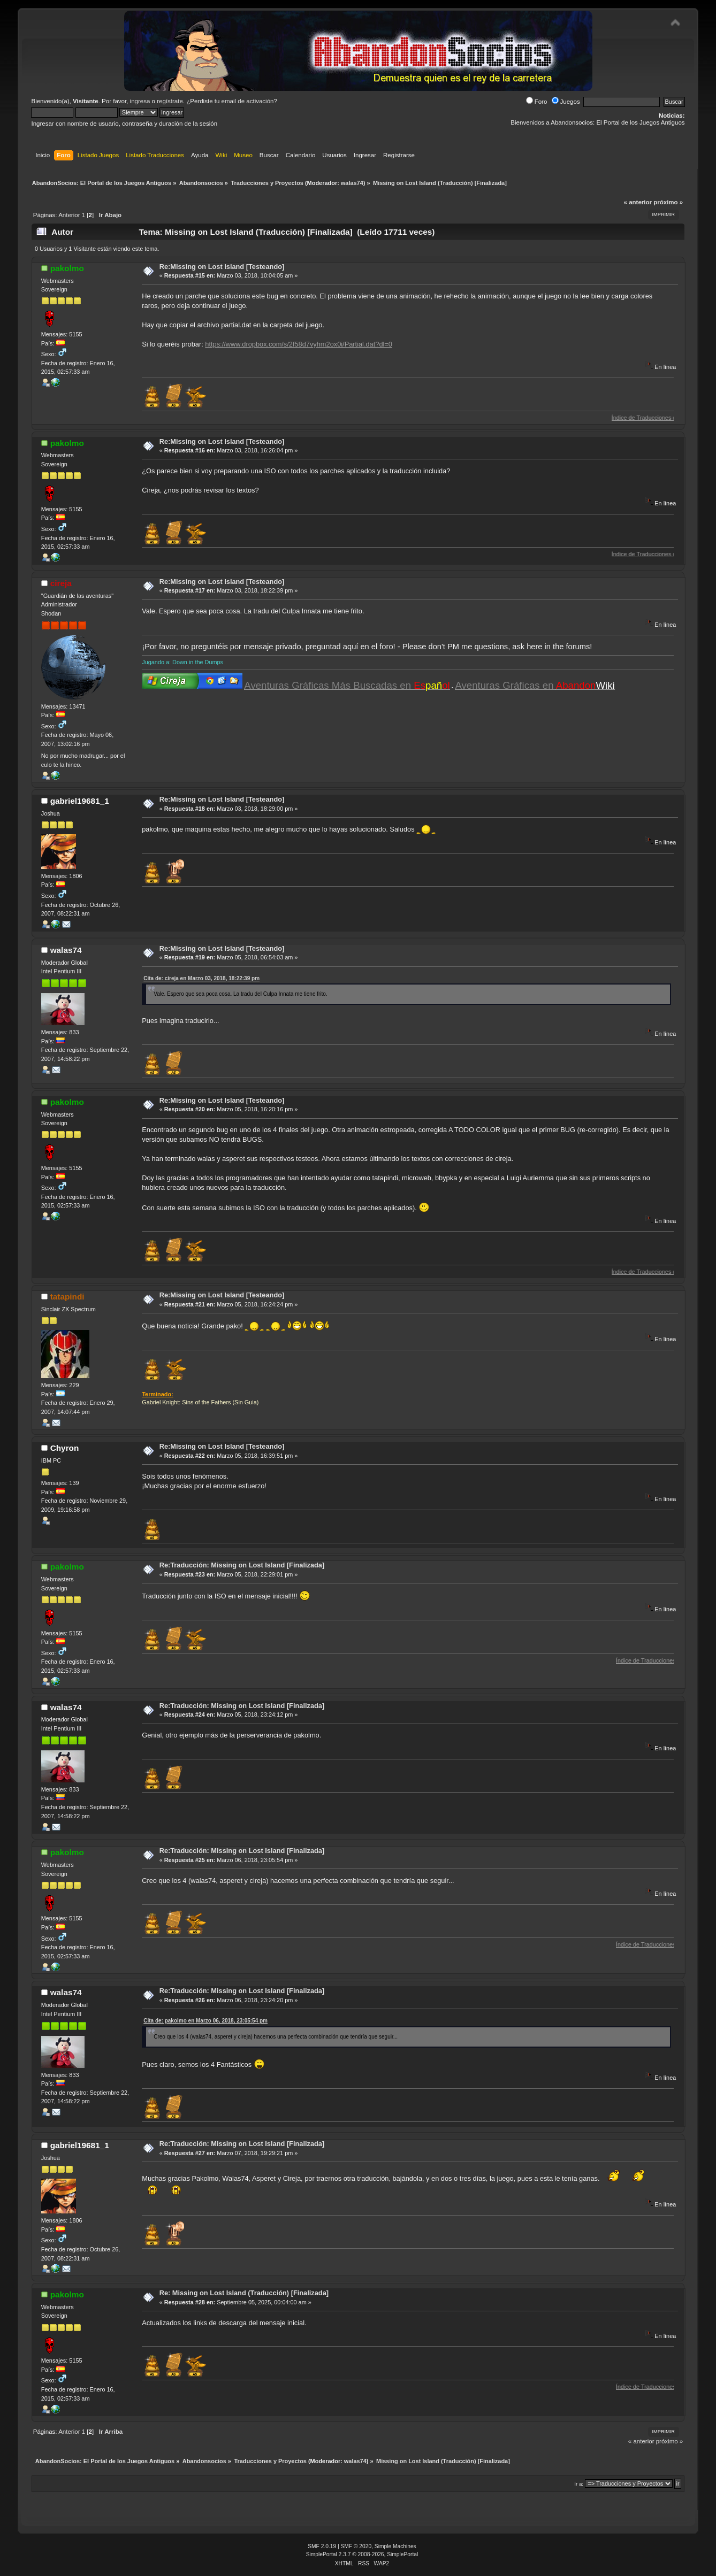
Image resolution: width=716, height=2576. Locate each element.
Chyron (64, 1447)
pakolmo (67, 268)
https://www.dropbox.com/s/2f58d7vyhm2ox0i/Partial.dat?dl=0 (298, 344)
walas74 (352, 183)
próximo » (668, 202)
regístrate (170, 101)
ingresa (140, 101)
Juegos (566, 101)
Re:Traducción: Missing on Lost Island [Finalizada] (242, 1565)
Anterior (69, 215)
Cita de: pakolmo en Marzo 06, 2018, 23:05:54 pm (205, 2021)
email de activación (248, 101)
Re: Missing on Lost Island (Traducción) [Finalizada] (244, 2293)
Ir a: (578, 2484)
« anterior (638, 202)
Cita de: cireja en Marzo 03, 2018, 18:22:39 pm (201, 978)
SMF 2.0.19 (322, 2546)
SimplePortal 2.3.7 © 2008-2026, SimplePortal (362, 2554)
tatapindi (67, 1296)
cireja (61, 583)
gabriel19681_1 (79, 800)
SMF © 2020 (356, 2546)
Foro (536, 101)
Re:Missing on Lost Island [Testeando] (222, 267)
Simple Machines (395, 2546)
